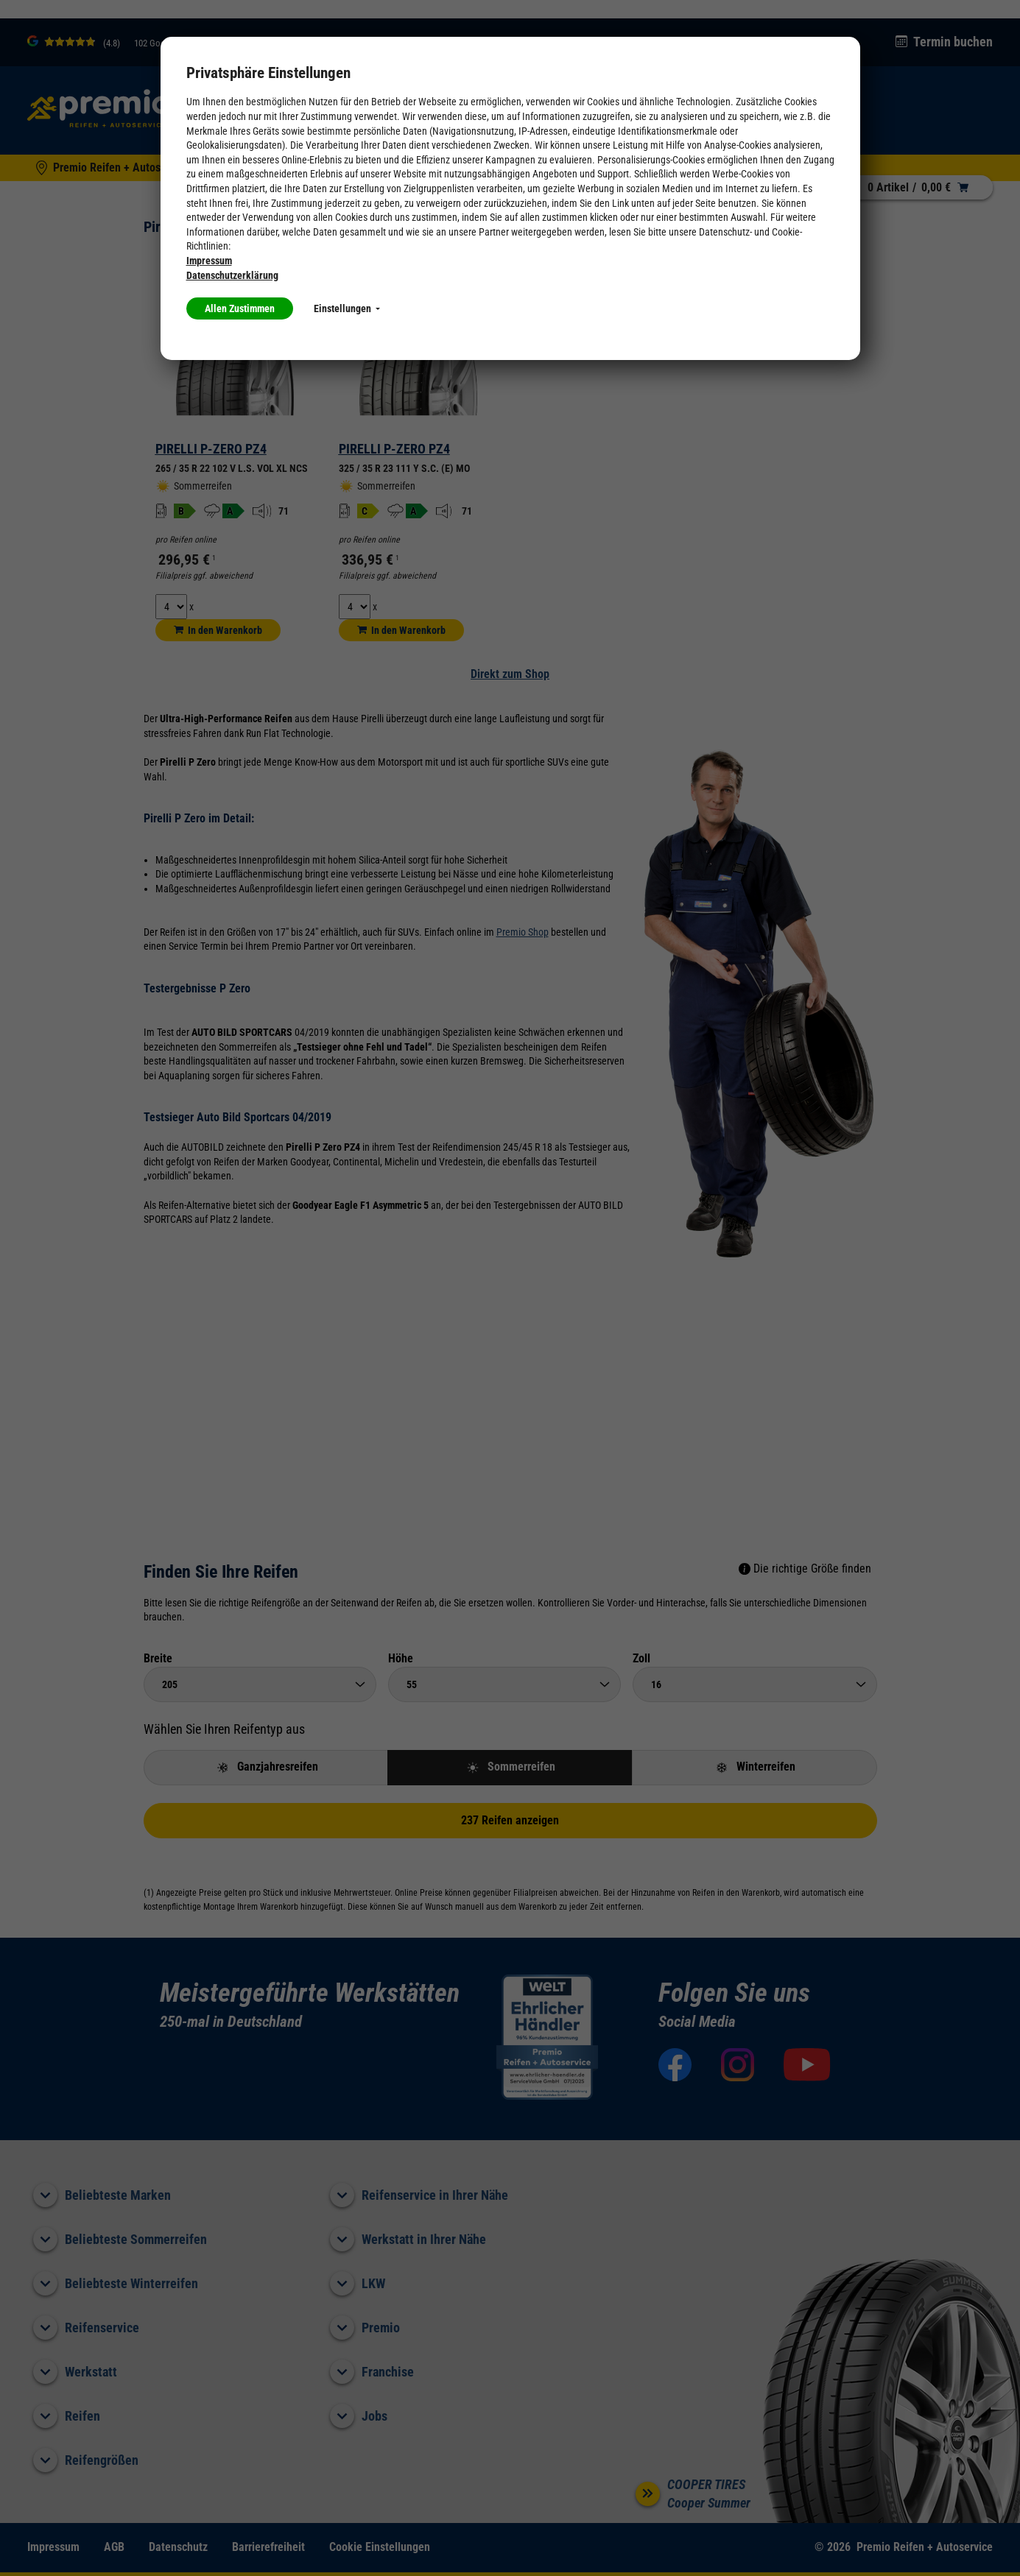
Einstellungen (347, 308)
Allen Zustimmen (240, 308)
